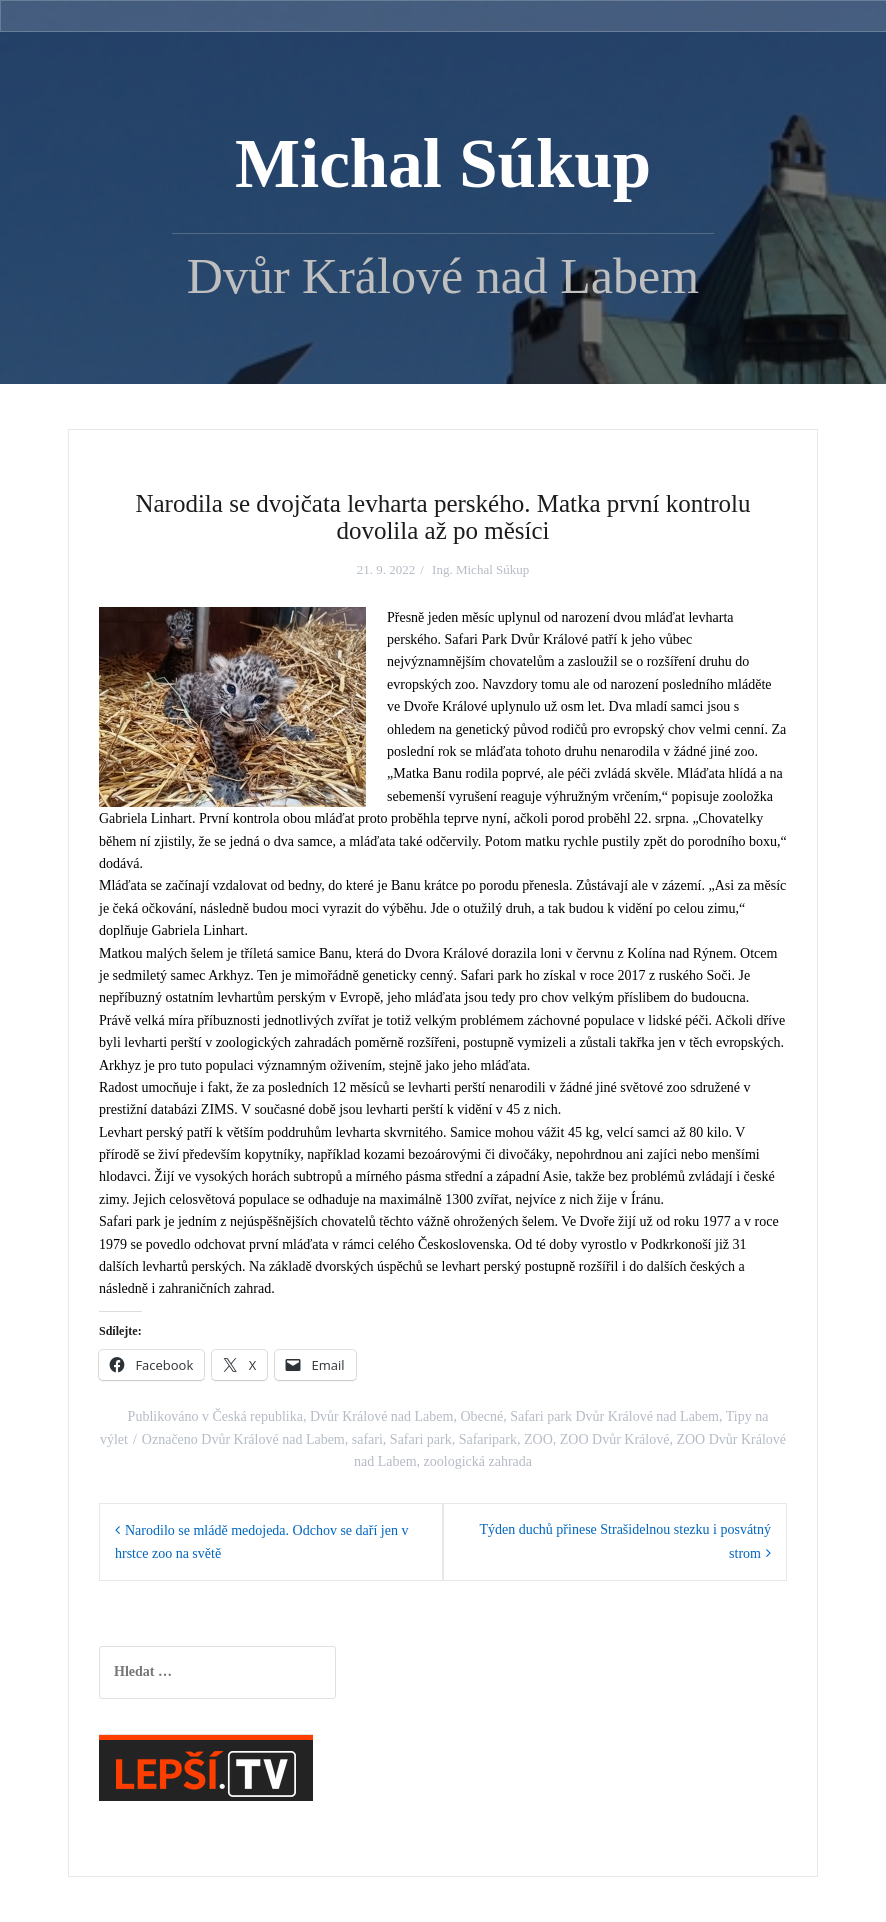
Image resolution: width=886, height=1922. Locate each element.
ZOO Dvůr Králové (615, 1439)
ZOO (538, 1439)
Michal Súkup (443, 164)
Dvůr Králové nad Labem (381, 1416)
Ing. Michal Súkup (480, 569)
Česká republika (257, 1416)
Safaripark (488, 1439)
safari (367, 1439)
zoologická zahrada (478, 1461)
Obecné (481, 1416)
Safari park (421, 1439)
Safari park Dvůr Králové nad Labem (614, 1416)
